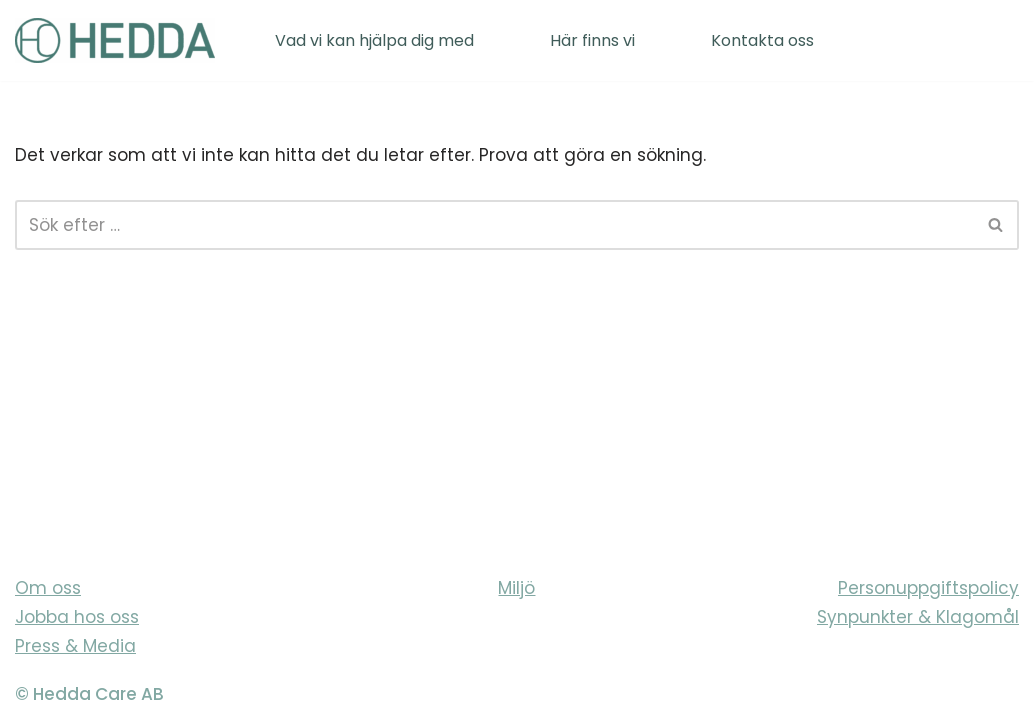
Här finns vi (592, 40)
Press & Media (75, 646)
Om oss (48, 588)
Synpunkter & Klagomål (918, 617)
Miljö (516, 588)
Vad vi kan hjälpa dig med (374, 40)
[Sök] (494, 225)
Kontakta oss (762, 40)
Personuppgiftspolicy (928, 588)
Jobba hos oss (77, 617)
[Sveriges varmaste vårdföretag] (115, 40)
